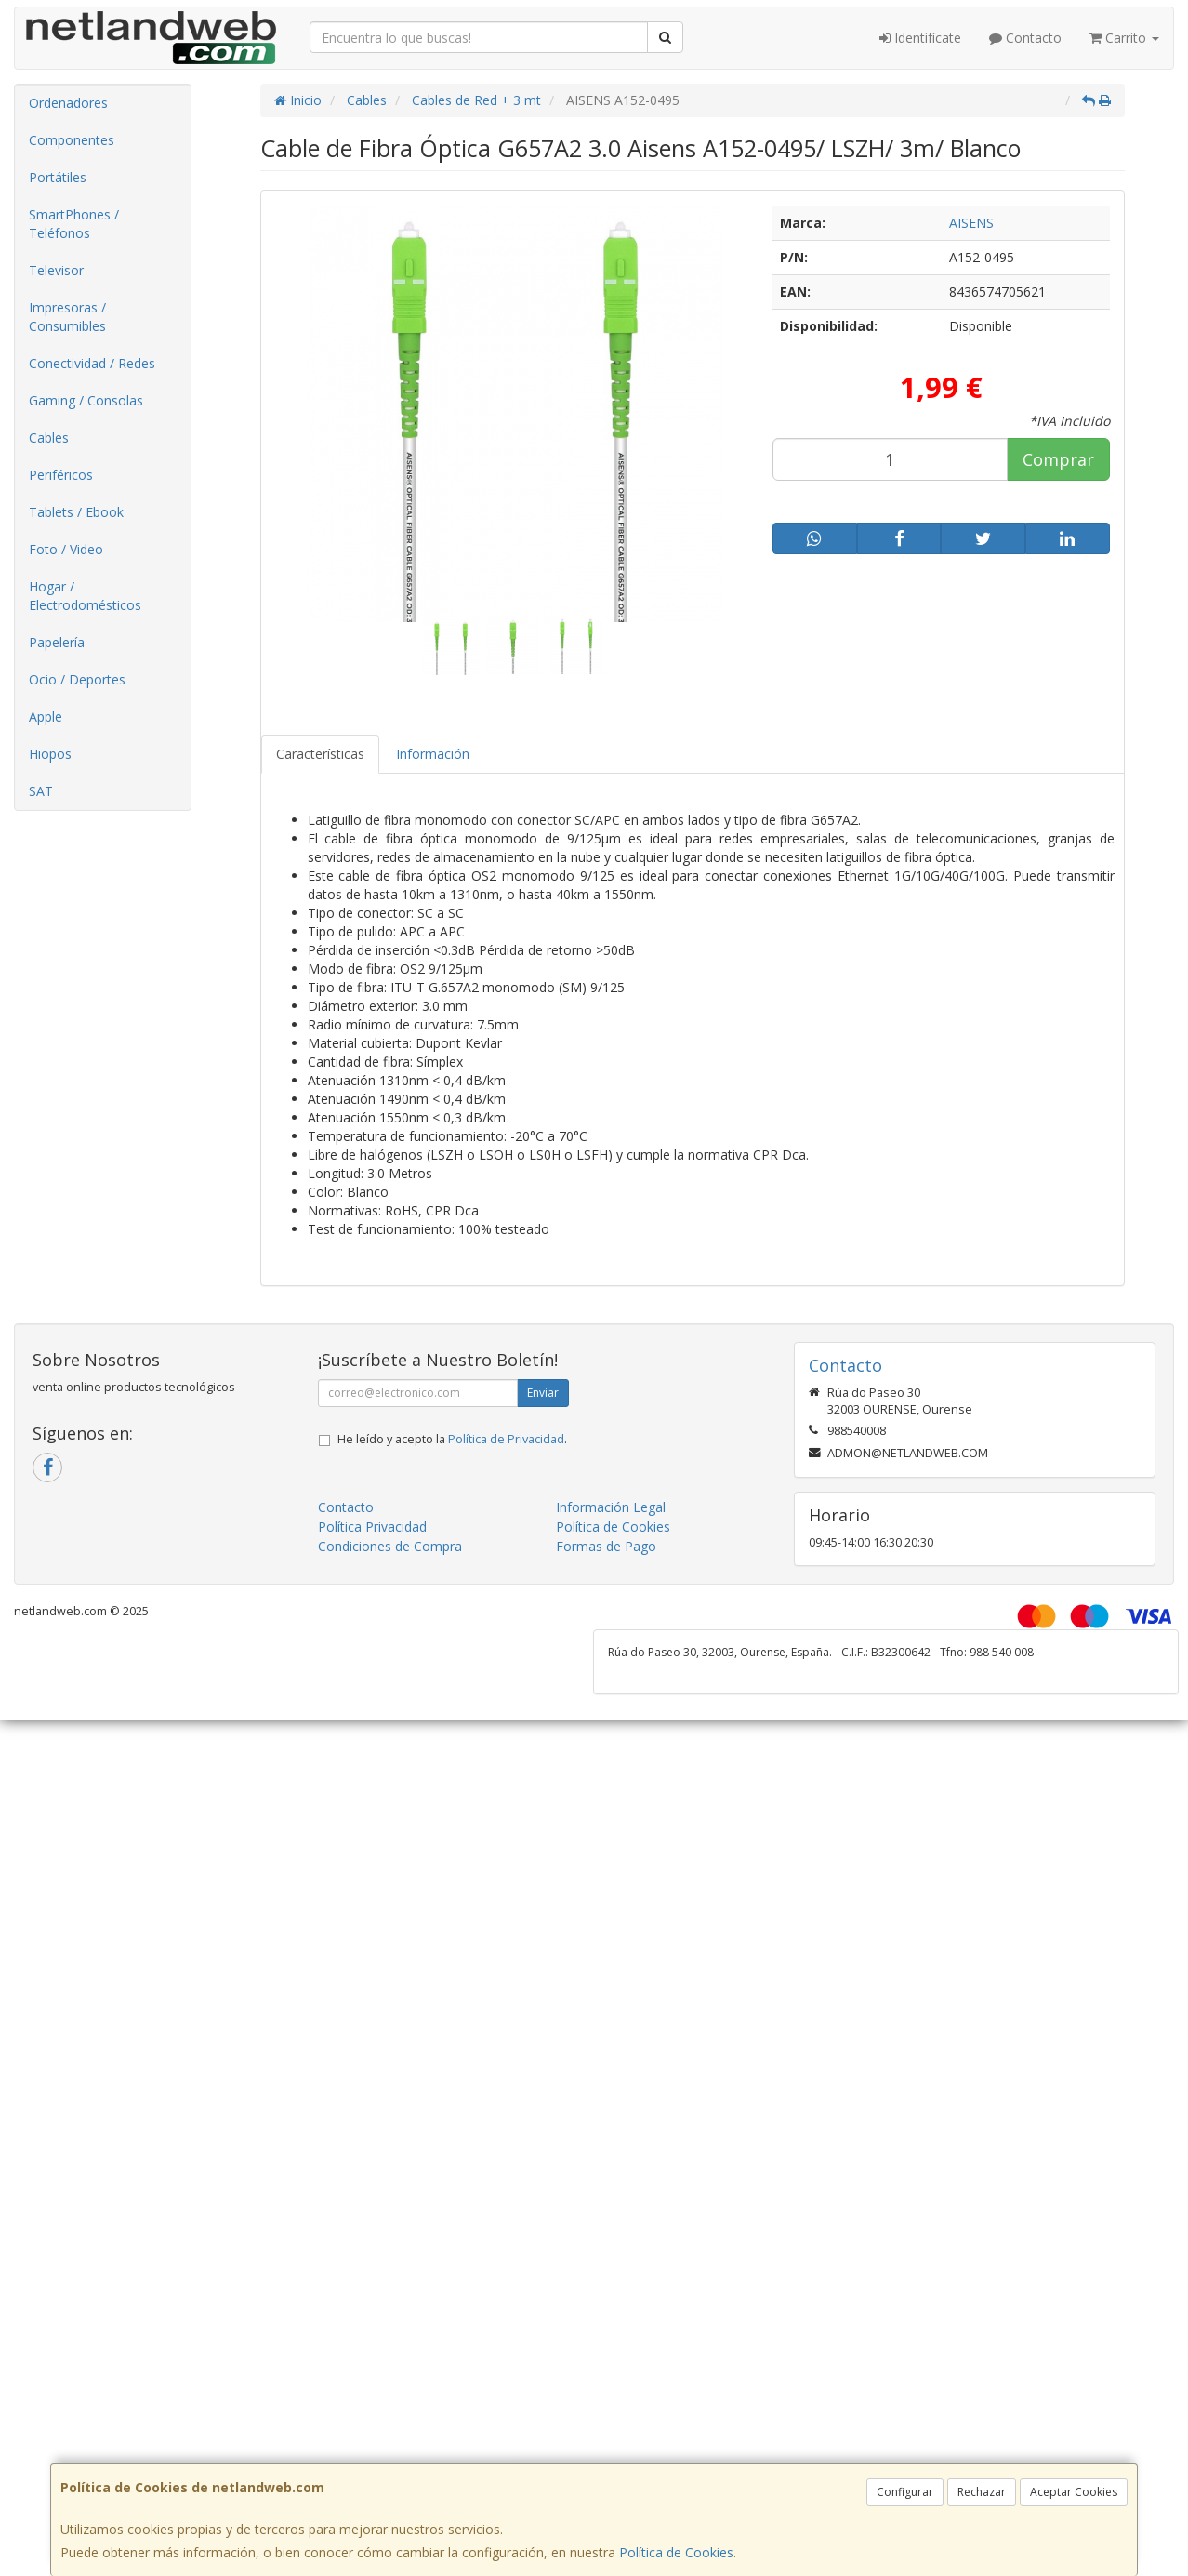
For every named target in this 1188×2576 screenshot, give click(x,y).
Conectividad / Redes (92, 363)
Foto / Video (66, 549)
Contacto (1025, 37)
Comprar (1058, 459)
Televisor (56, 270)
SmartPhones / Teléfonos (74, 224)
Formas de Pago (606, 1546)
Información (432, 754)
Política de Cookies (676, 2552)
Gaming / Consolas (86, 400)
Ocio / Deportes (77, 679)
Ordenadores (68, 103)
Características (320, 754)
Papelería (57, 642)
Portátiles (57, 177)
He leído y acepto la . (452, 1439)
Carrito (1124, 37)
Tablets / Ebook (76, 512)
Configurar (905, 2492)
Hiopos (50, 754)
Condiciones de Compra (390, 1546)
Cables (49, 437)
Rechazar (981, 2492)
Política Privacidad (372, 1526)
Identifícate (920, 37)
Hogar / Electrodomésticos (85, 596)
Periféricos (61, 475)
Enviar (543, 1393)
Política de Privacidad (506, 1439)
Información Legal (611, 1507)
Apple (45, 716)
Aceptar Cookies (1073, 2492)
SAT (41, 791)
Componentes (71, 140)
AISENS (971, 223)
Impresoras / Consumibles (67, 317)
